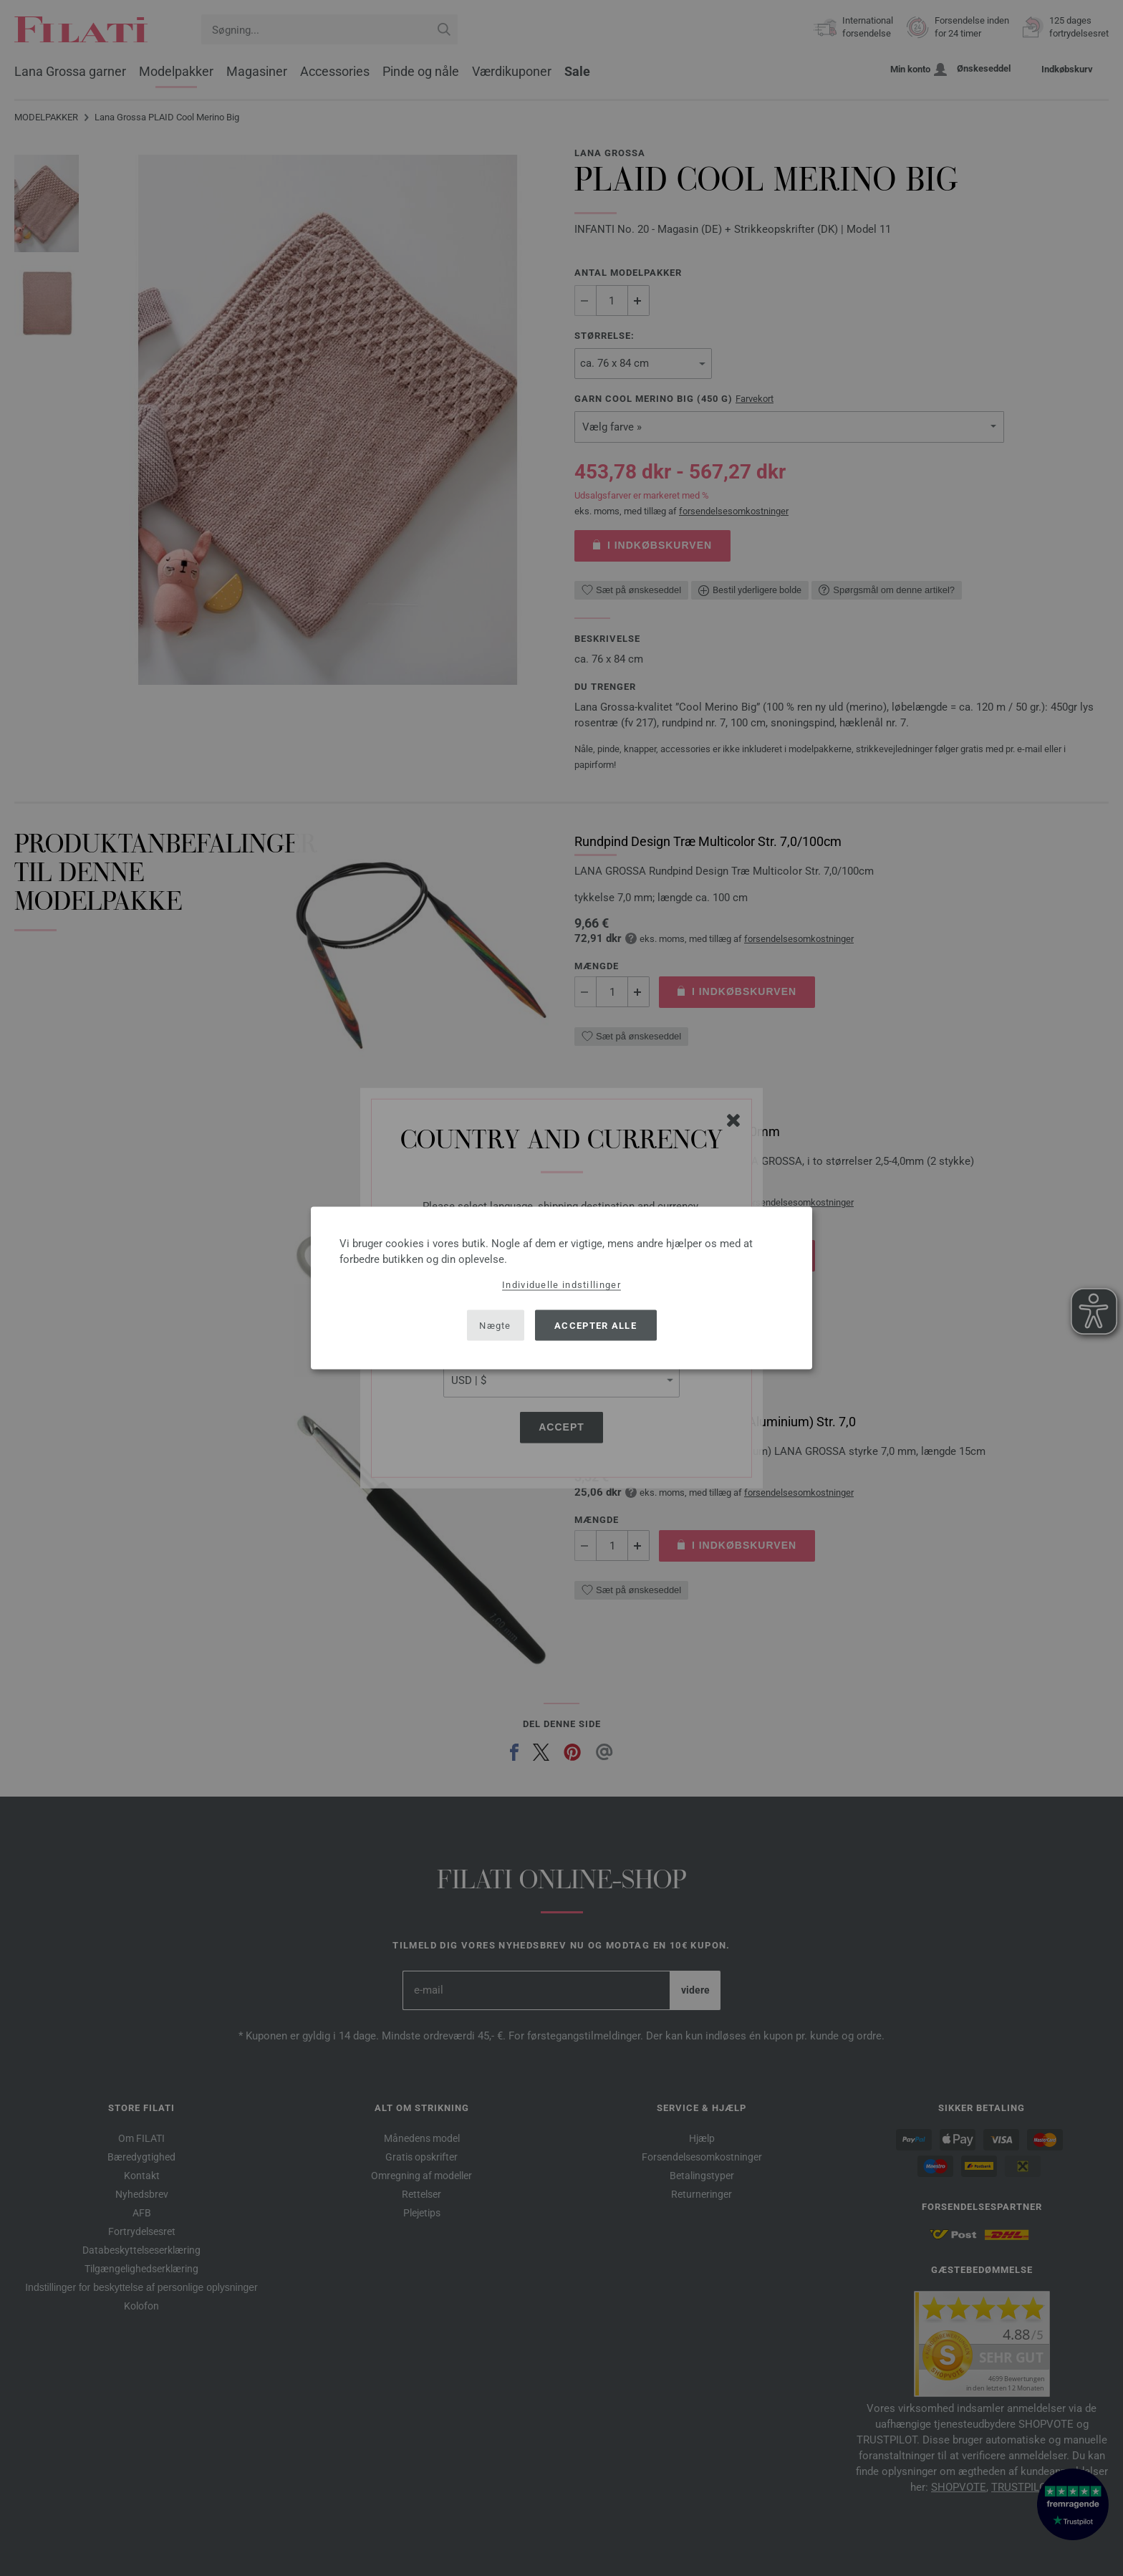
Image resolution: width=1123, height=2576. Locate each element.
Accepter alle (595, 1325)
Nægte (495, 1325)
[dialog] (561, 1288)
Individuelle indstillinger (561, 1284)
